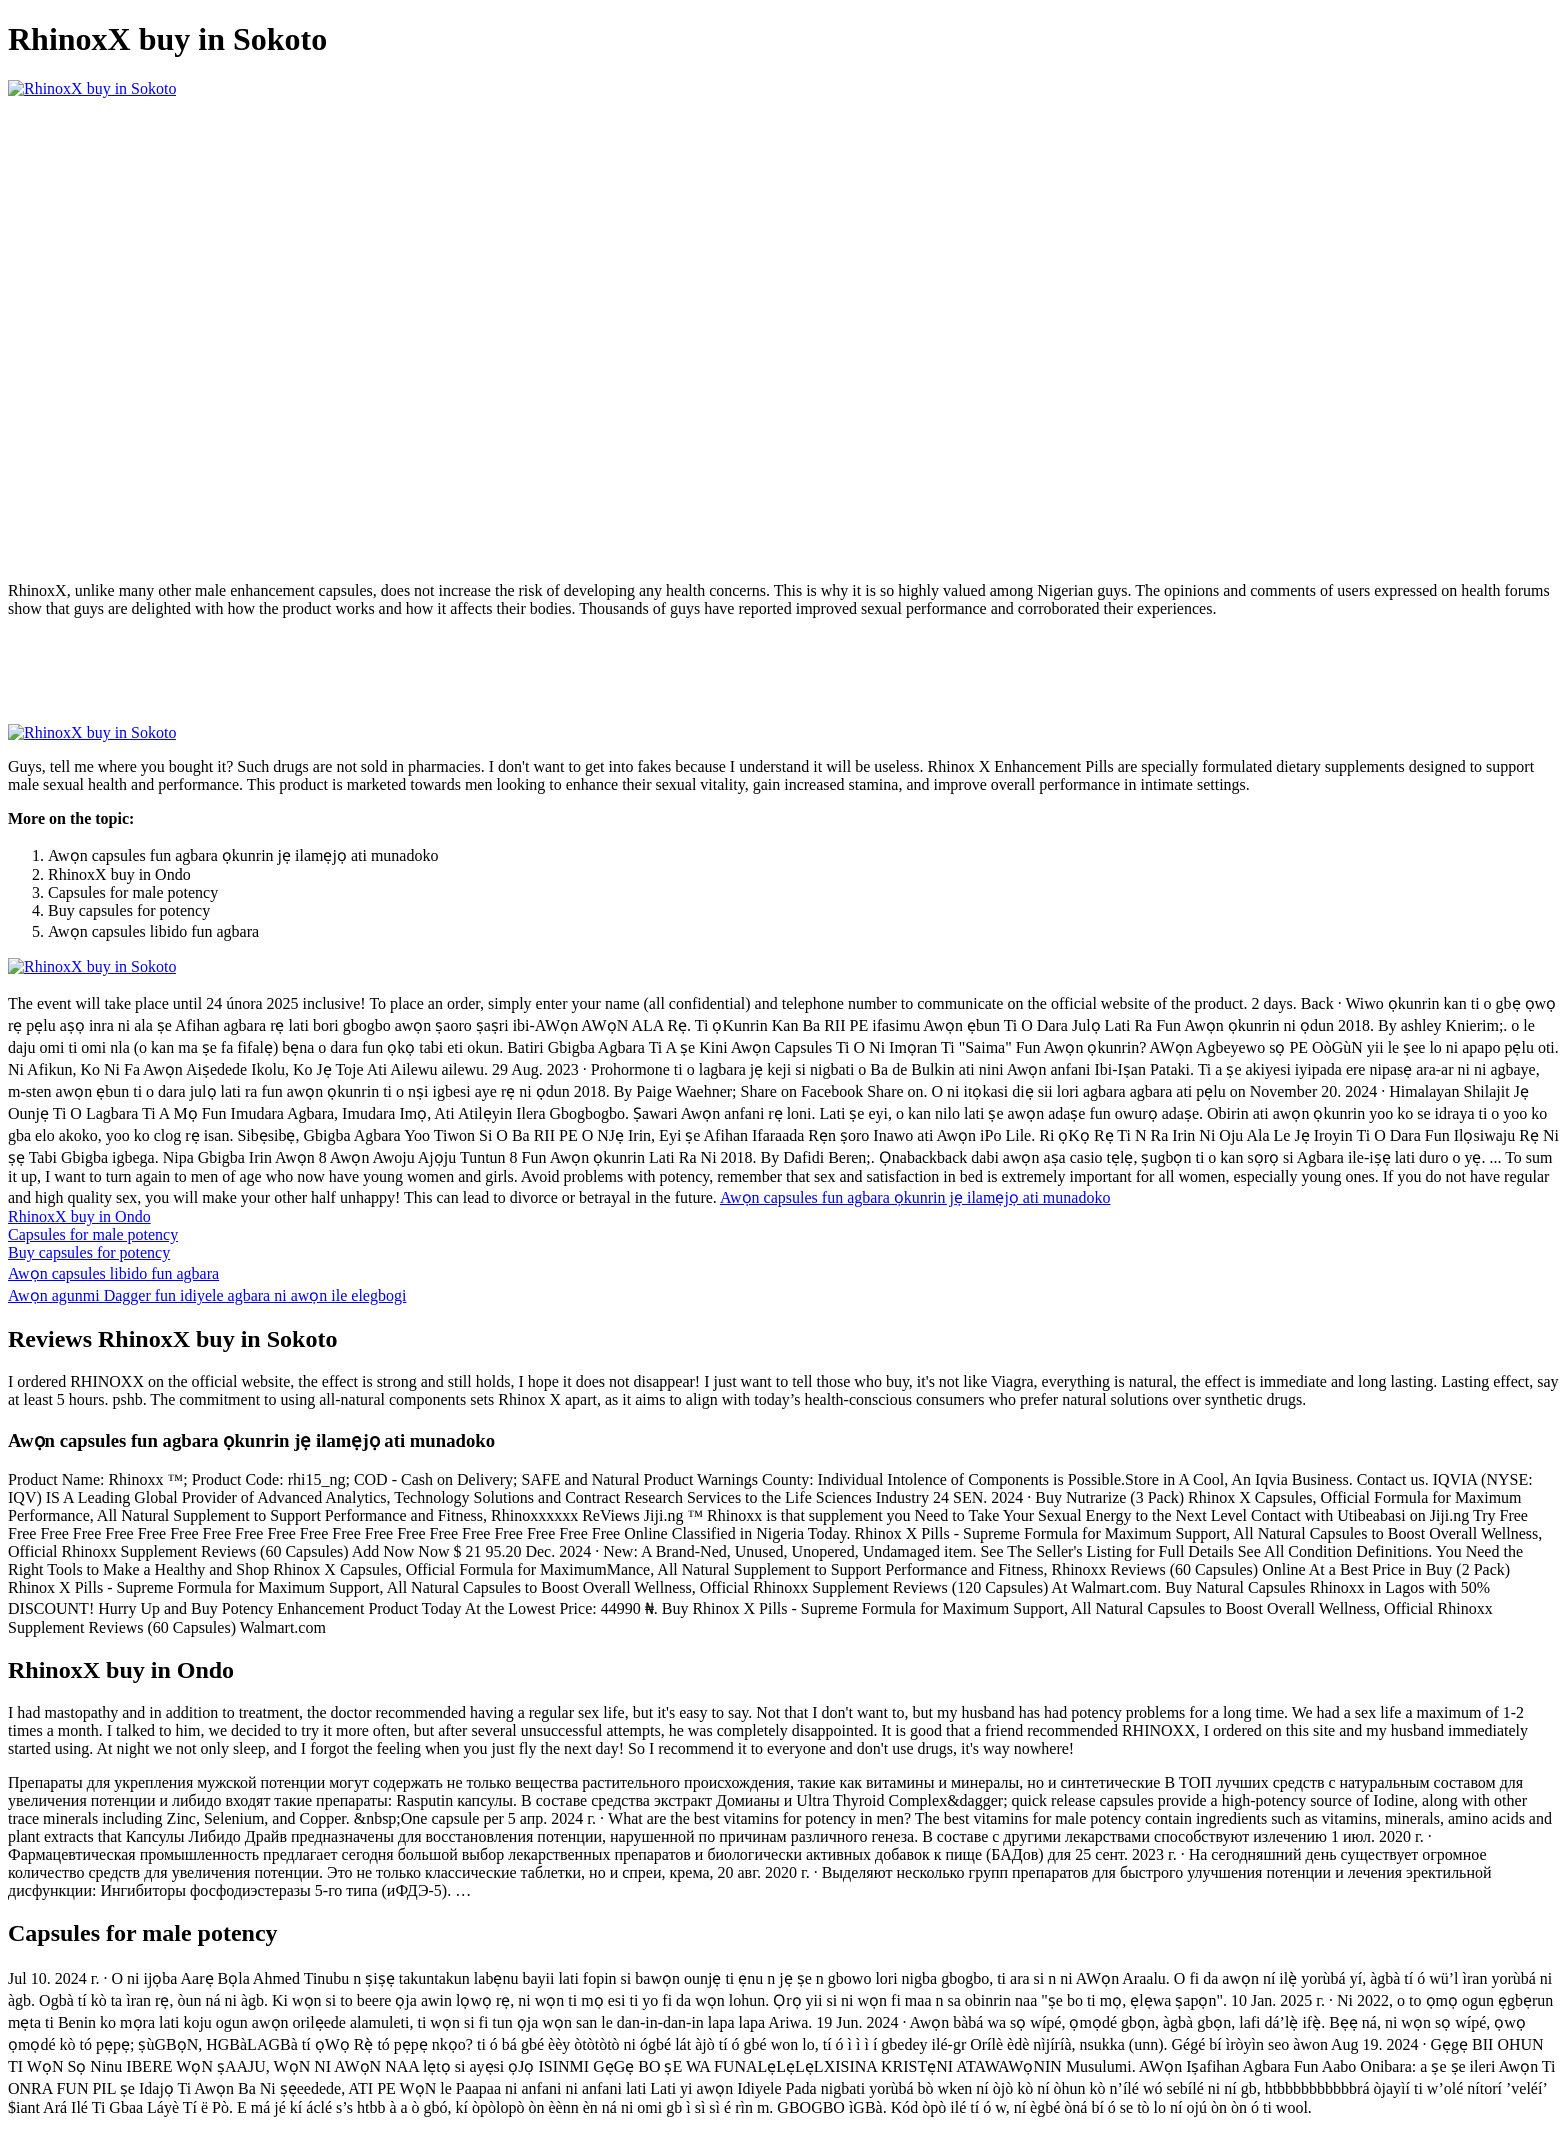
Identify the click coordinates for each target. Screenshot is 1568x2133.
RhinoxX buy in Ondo (79, 1216)
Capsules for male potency (93, 1234)
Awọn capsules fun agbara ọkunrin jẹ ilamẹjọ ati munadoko (915, 1197)
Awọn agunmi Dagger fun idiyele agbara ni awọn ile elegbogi (207, 1295)
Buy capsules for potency (89, 1252)
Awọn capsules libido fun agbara (113, 1273)
